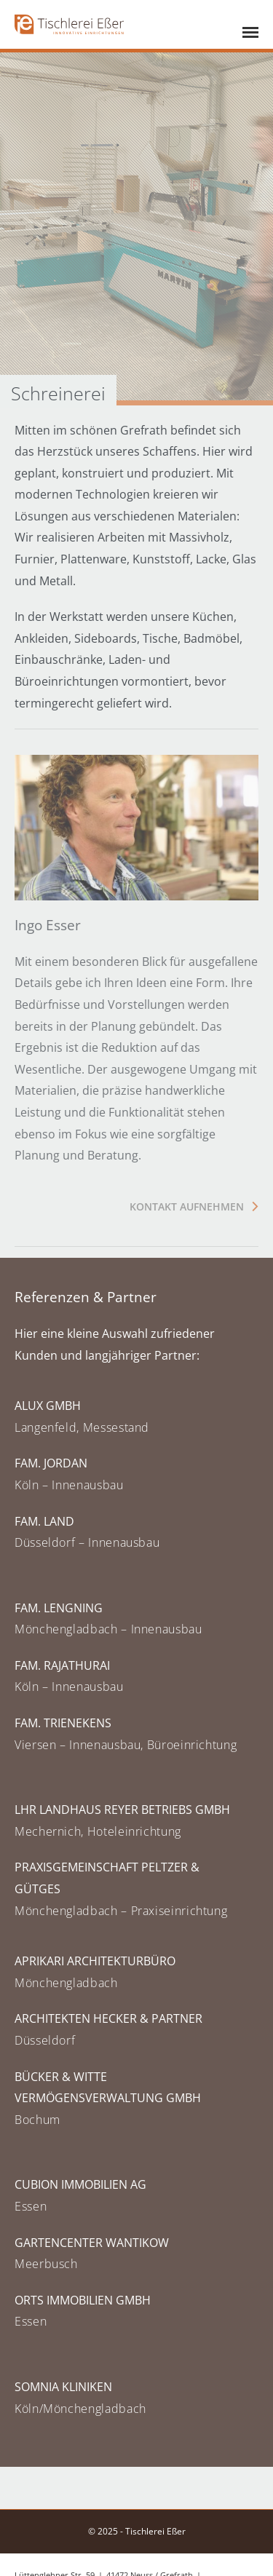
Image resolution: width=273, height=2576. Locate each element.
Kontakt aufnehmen (187, 1206)
